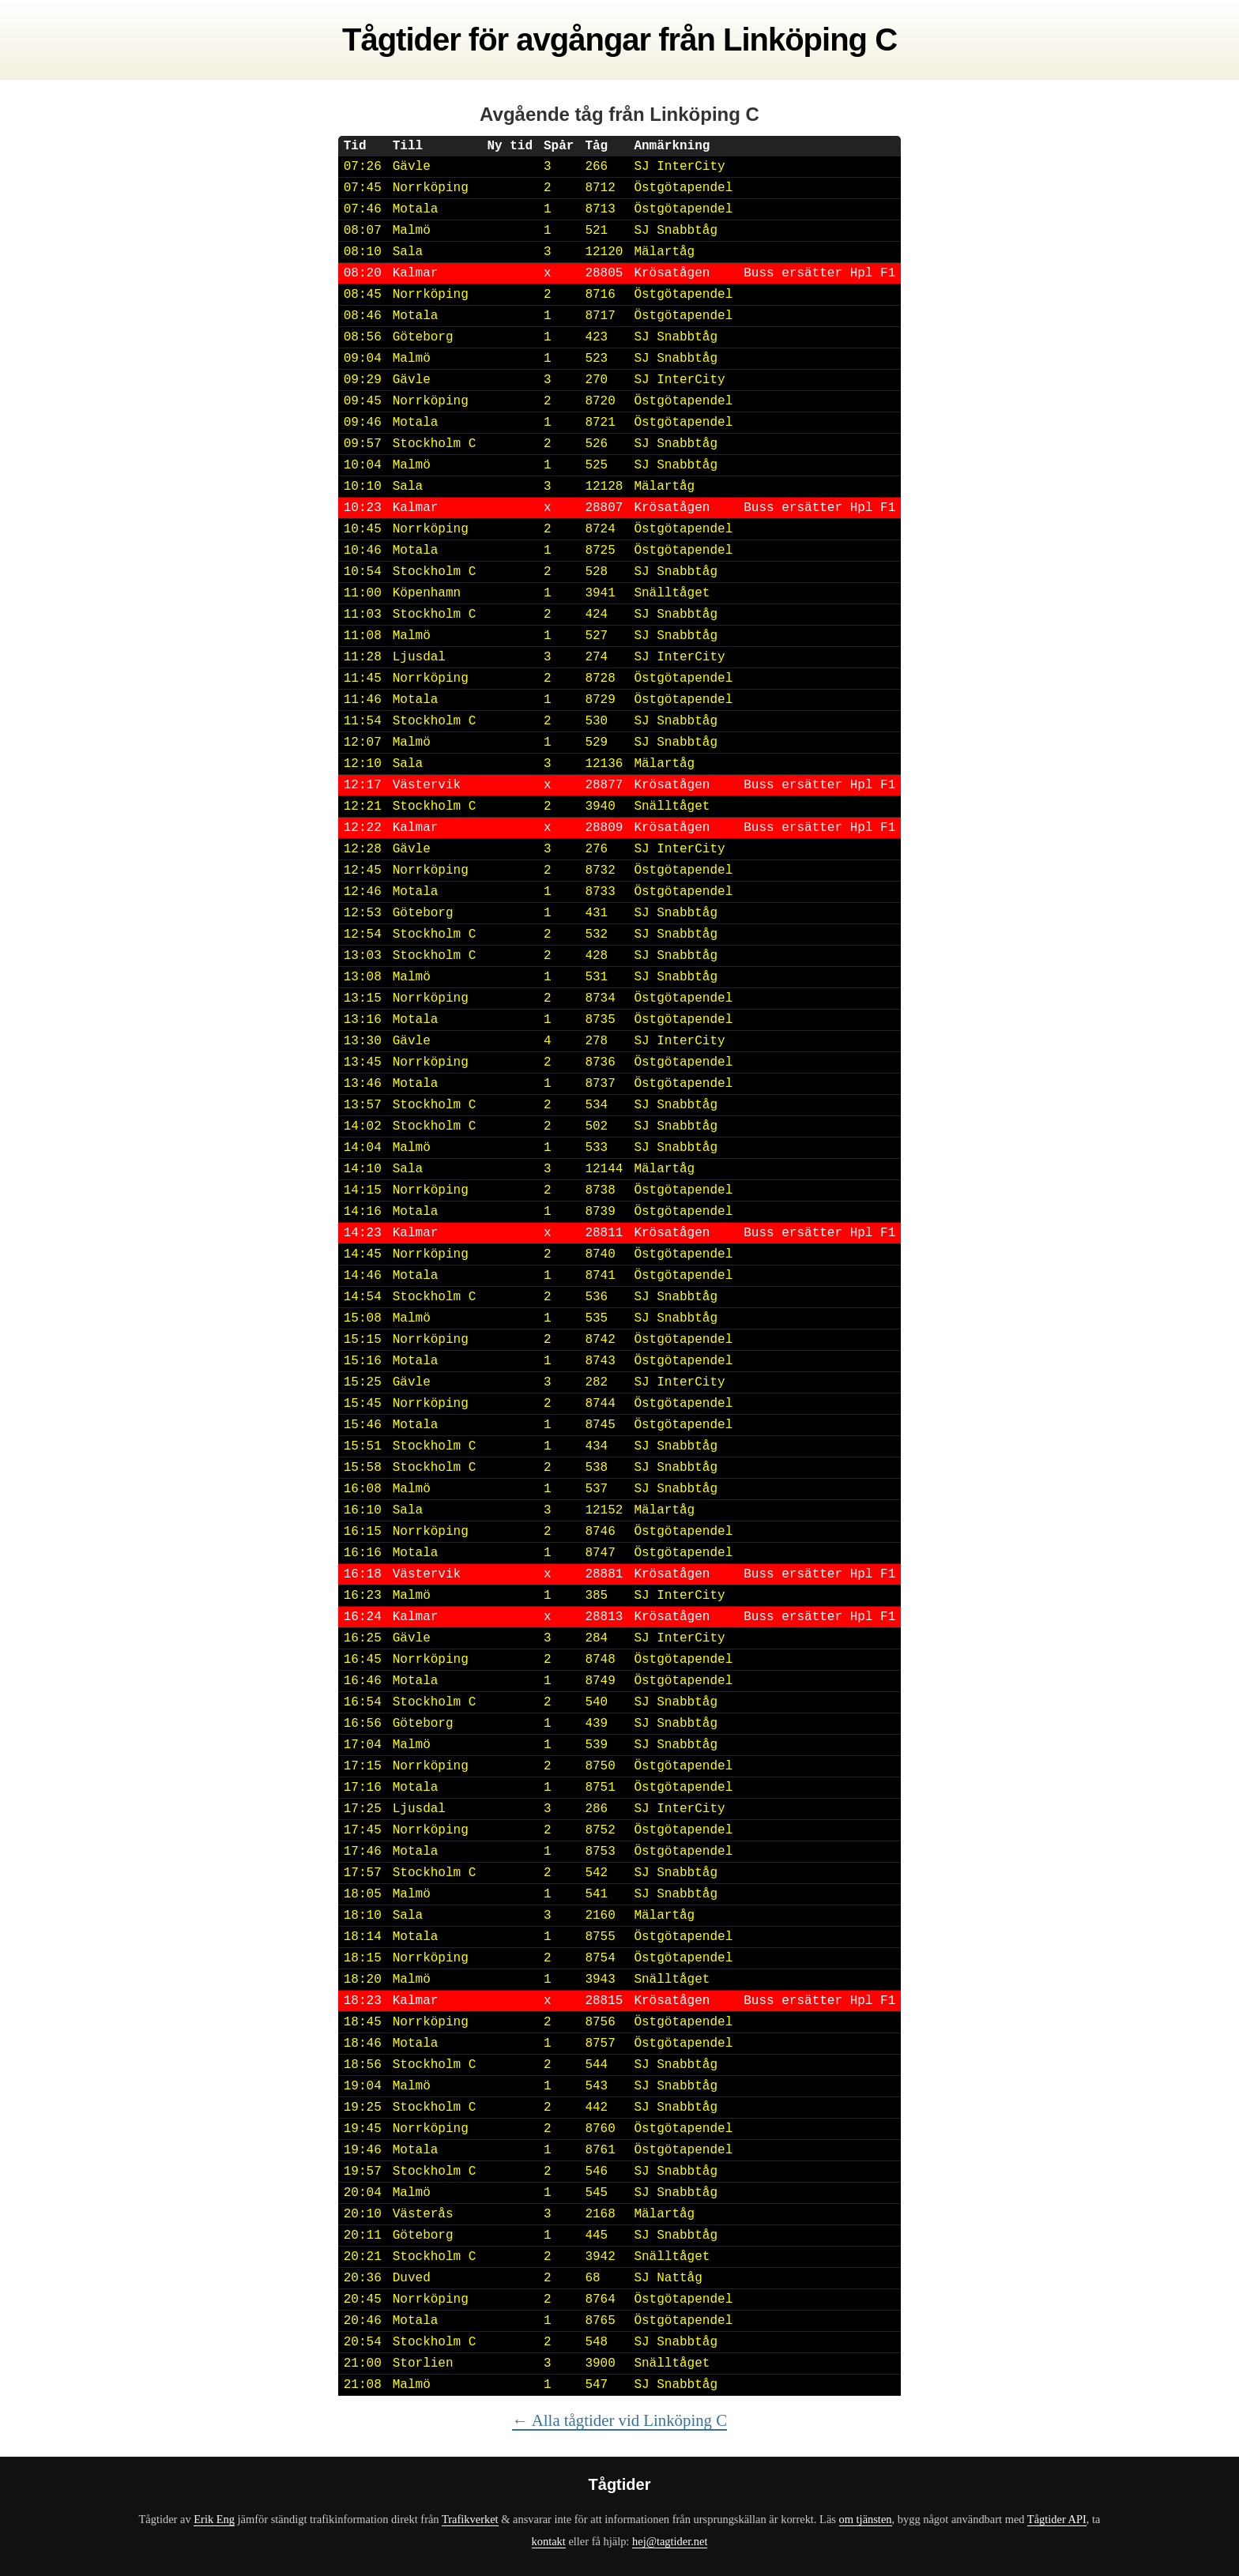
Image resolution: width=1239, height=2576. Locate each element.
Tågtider (401, 39)
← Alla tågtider (619, 2420)
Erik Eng (214, 2519)
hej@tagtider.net (669, 2541)
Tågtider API (1056, 2519)
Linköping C (810, 39)
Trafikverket (470, 2519)
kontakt (549, 2541)
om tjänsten (865, 2519)
